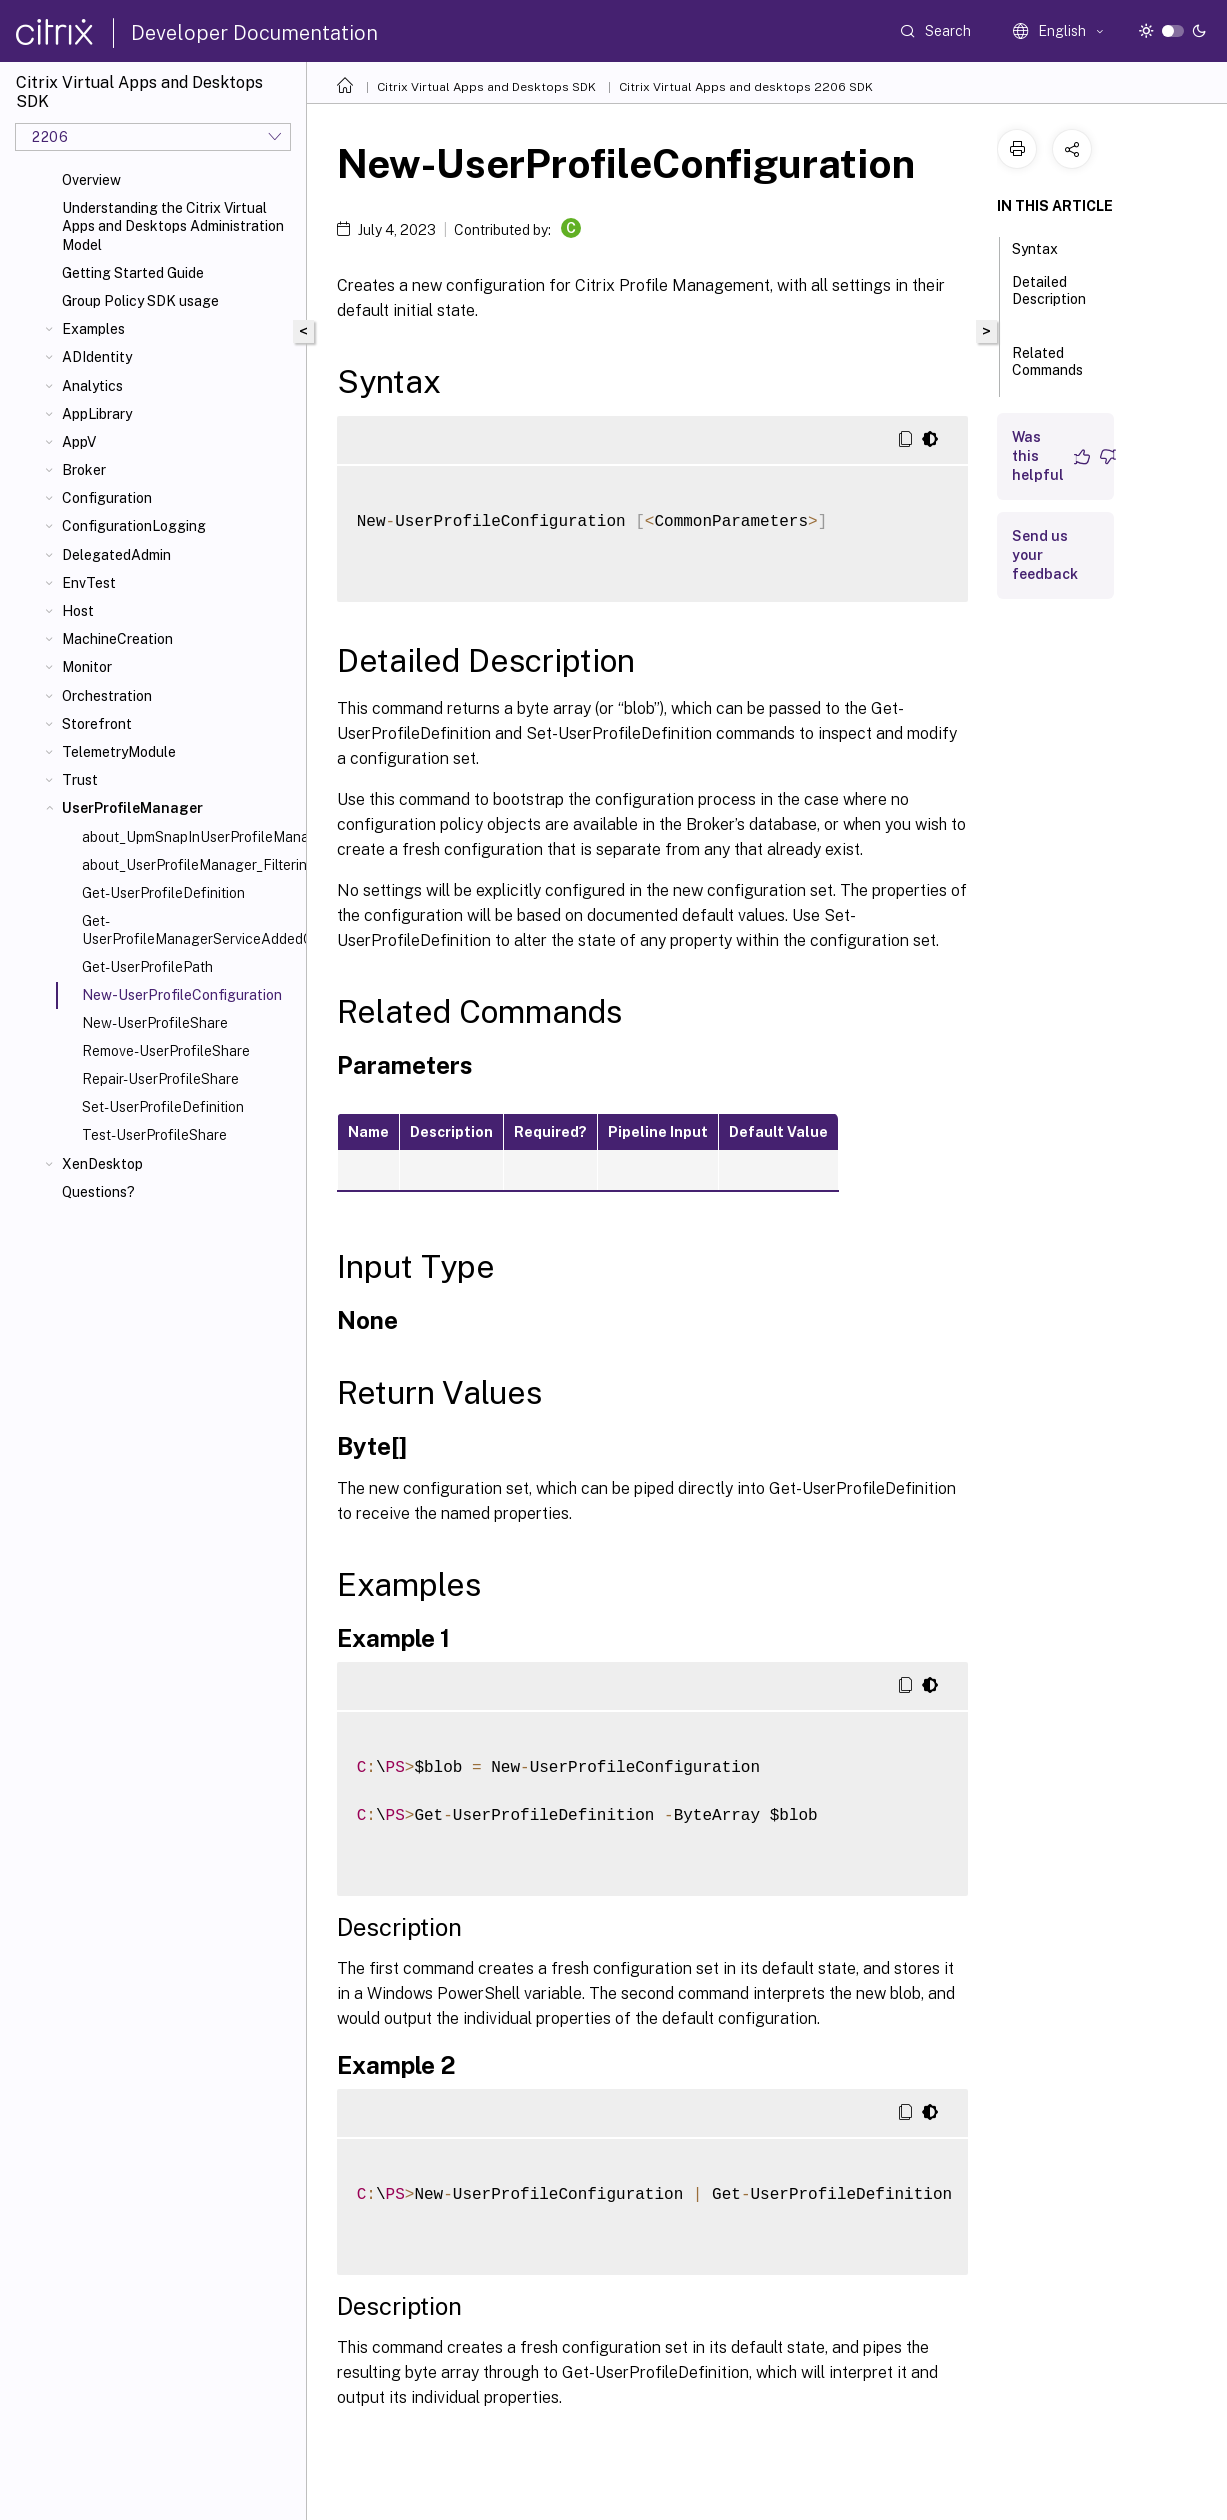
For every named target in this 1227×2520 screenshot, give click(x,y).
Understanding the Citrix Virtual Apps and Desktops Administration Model (173, 226)
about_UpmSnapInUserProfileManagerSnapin (190, 837)
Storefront (97, 724)
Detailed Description (1049, 299)
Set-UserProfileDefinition (163, 1107)
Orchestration (107, 696)
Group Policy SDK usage (140, 301)
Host (78, 611)
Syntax (1046, 247)
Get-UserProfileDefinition (163, 893)
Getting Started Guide (133, 273)
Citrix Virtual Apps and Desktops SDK (486, 87)
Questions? (98, 1192)
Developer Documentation (254, 33)
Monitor (87, 667)
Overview (91, 180)
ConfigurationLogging (134, 526)
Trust (80, 780)
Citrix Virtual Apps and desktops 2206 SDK (746, 87)
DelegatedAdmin (116, 555)
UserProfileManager (132, 808)
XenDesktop (102, 1164)
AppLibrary (97, 414)
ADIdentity (97, 357)
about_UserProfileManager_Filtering (190, 865)
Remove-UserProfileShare (166, 1051)
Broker (84, 470)
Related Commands (1047, 370)
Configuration (107, 498)
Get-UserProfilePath (147, 967)
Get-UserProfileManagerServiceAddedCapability (190, 930)
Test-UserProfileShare (154, 1135)
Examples (93, 329)
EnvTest (89, 583)
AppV (79, 442)
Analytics (92, 386)
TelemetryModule (119, 752)
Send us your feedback (1045, 555)
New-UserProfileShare (155, 1023)
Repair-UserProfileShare (160, 1079)
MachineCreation (117, 639)
